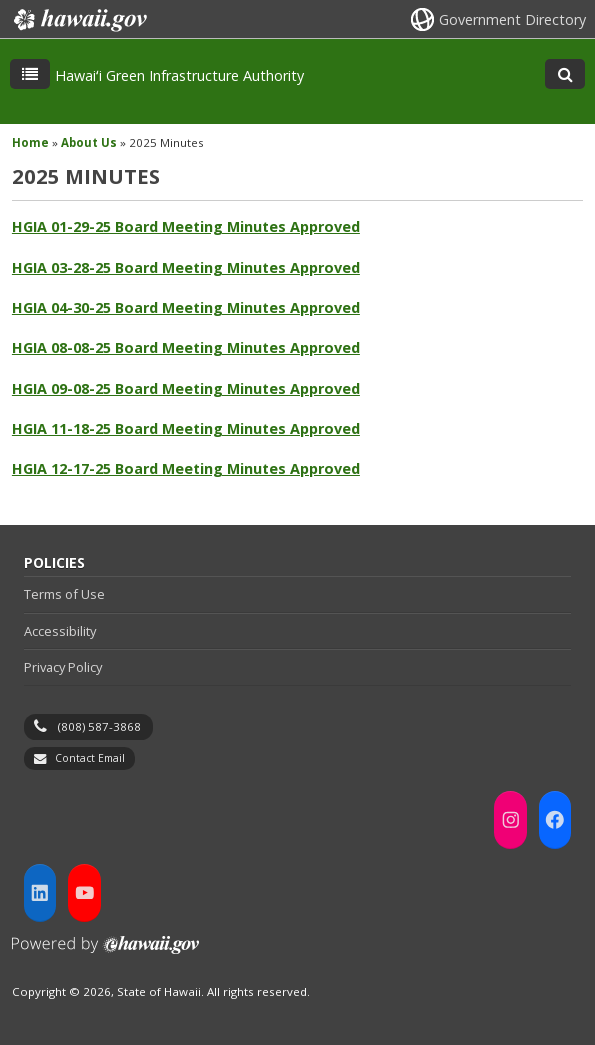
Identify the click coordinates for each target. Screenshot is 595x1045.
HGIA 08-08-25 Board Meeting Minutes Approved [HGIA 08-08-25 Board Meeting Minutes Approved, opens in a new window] (186, 347)
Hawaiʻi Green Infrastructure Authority (179, 75)
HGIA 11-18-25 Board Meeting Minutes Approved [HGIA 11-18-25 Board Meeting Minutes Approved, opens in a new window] (186, 428)
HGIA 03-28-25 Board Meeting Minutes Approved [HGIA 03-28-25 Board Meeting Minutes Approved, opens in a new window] (186, 267)
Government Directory (512, 19)
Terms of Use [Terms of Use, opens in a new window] (64, 594)
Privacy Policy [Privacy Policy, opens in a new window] (63, 667)
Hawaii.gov (78, 20)
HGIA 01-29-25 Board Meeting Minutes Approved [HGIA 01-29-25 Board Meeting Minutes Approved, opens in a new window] (186, 226)
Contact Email (90, 758)
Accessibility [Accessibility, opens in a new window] (60, 631)
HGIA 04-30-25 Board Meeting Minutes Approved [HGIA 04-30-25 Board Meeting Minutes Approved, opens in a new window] (186, 307)
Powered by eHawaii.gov (105, 952)
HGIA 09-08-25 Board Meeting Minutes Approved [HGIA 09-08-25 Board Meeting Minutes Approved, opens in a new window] (186, 388)
